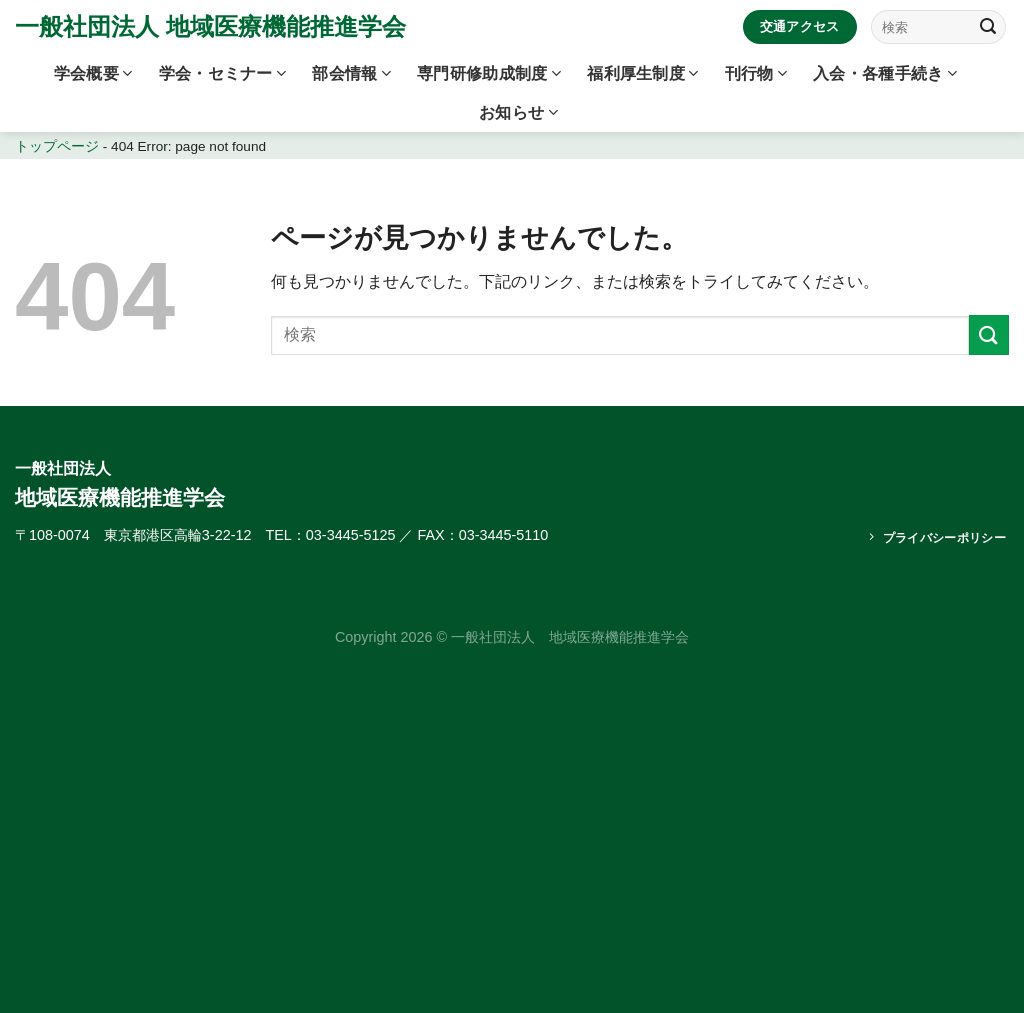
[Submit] (988, 27)
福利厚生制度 (642, 73)
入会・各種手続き (885, 73)
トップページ (57, 146)
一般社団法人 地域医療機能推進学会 (210, 27)
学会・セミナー (223, 73)
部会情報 (351, 73)
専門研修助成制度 (489, 73)
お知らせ (518, 112)
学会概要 (93, 73)
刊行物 (756, 73)
